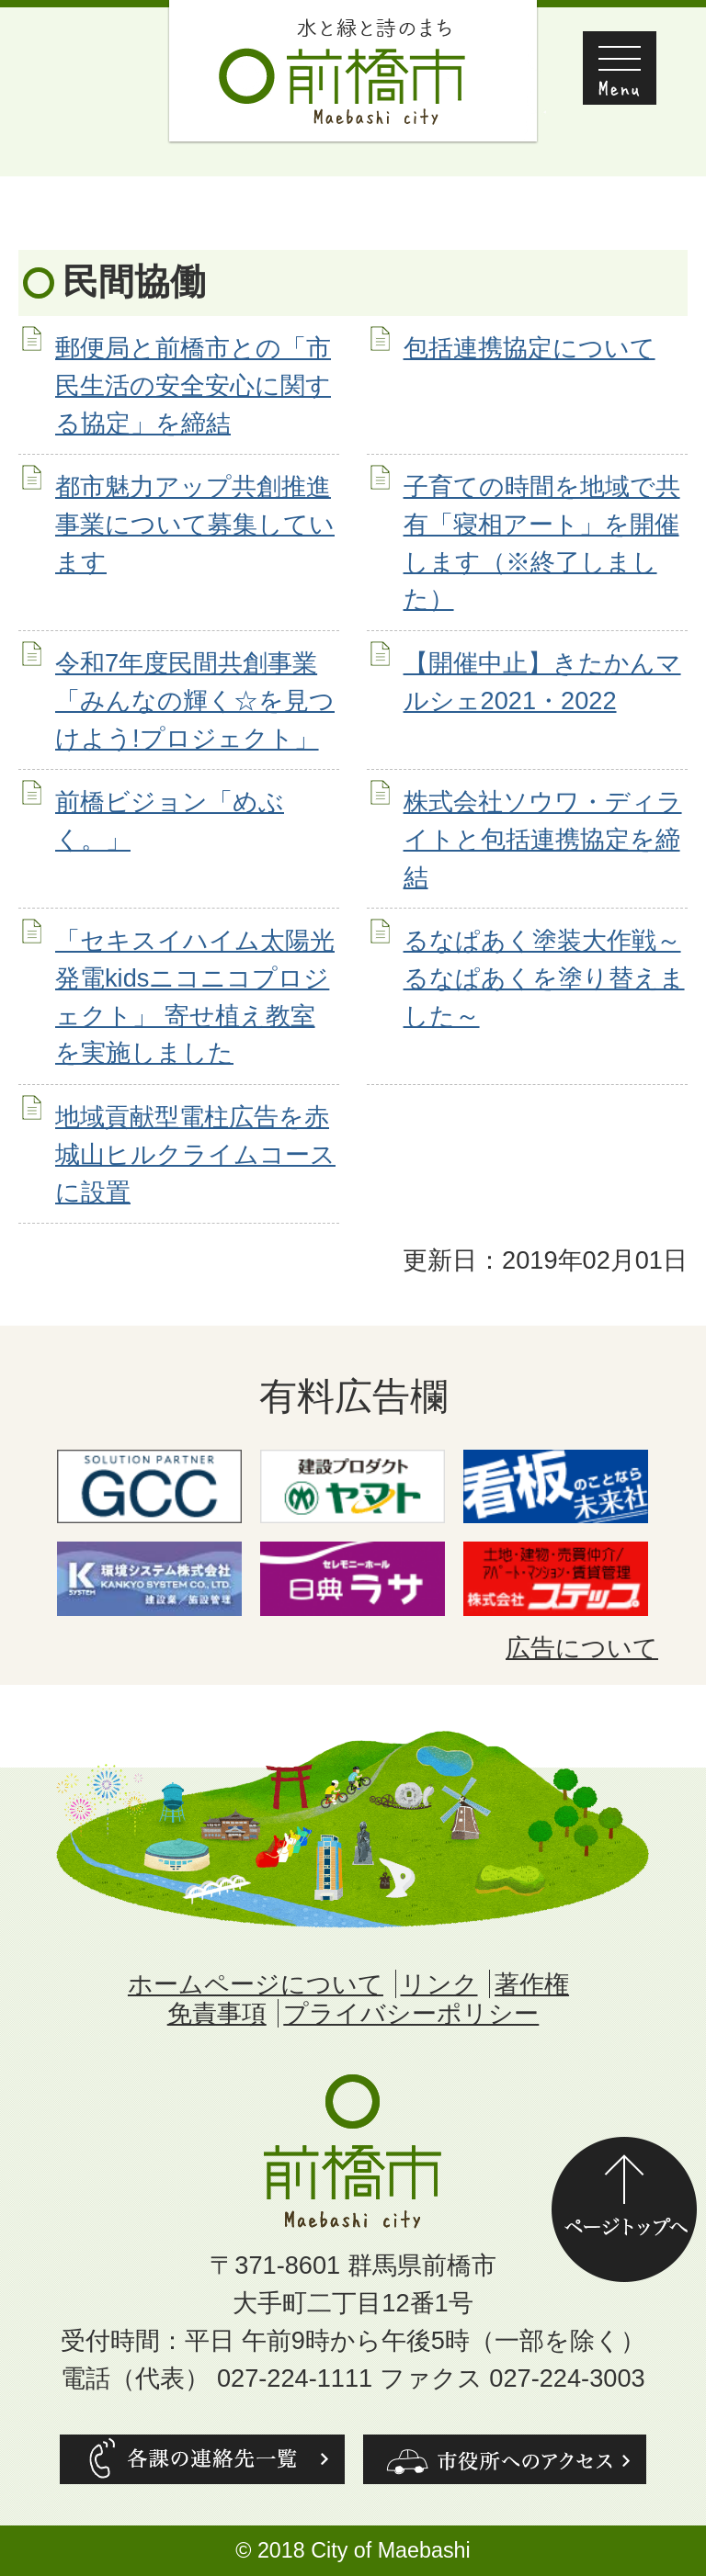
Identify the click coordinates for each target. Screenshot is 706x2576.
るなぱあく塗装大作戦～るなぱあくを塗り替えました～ (544, 978)
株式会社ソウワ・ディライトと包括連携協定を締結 (543, 839)
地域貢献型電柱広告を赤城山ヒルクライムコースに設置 (195, 1154)
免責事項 (217, 2013)
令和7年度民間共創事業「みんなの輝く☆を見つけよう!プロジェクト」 (195, 700)
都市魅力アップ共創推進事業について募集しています (195, 524)
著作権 (532, 1984)
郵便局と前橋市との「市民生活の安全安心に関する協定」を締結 (193, 385)
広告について (582, 1647)
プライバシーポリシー (411, 2013)
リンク (439, 1984)
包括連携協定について (529, 347)
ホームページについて (255, 1984)
